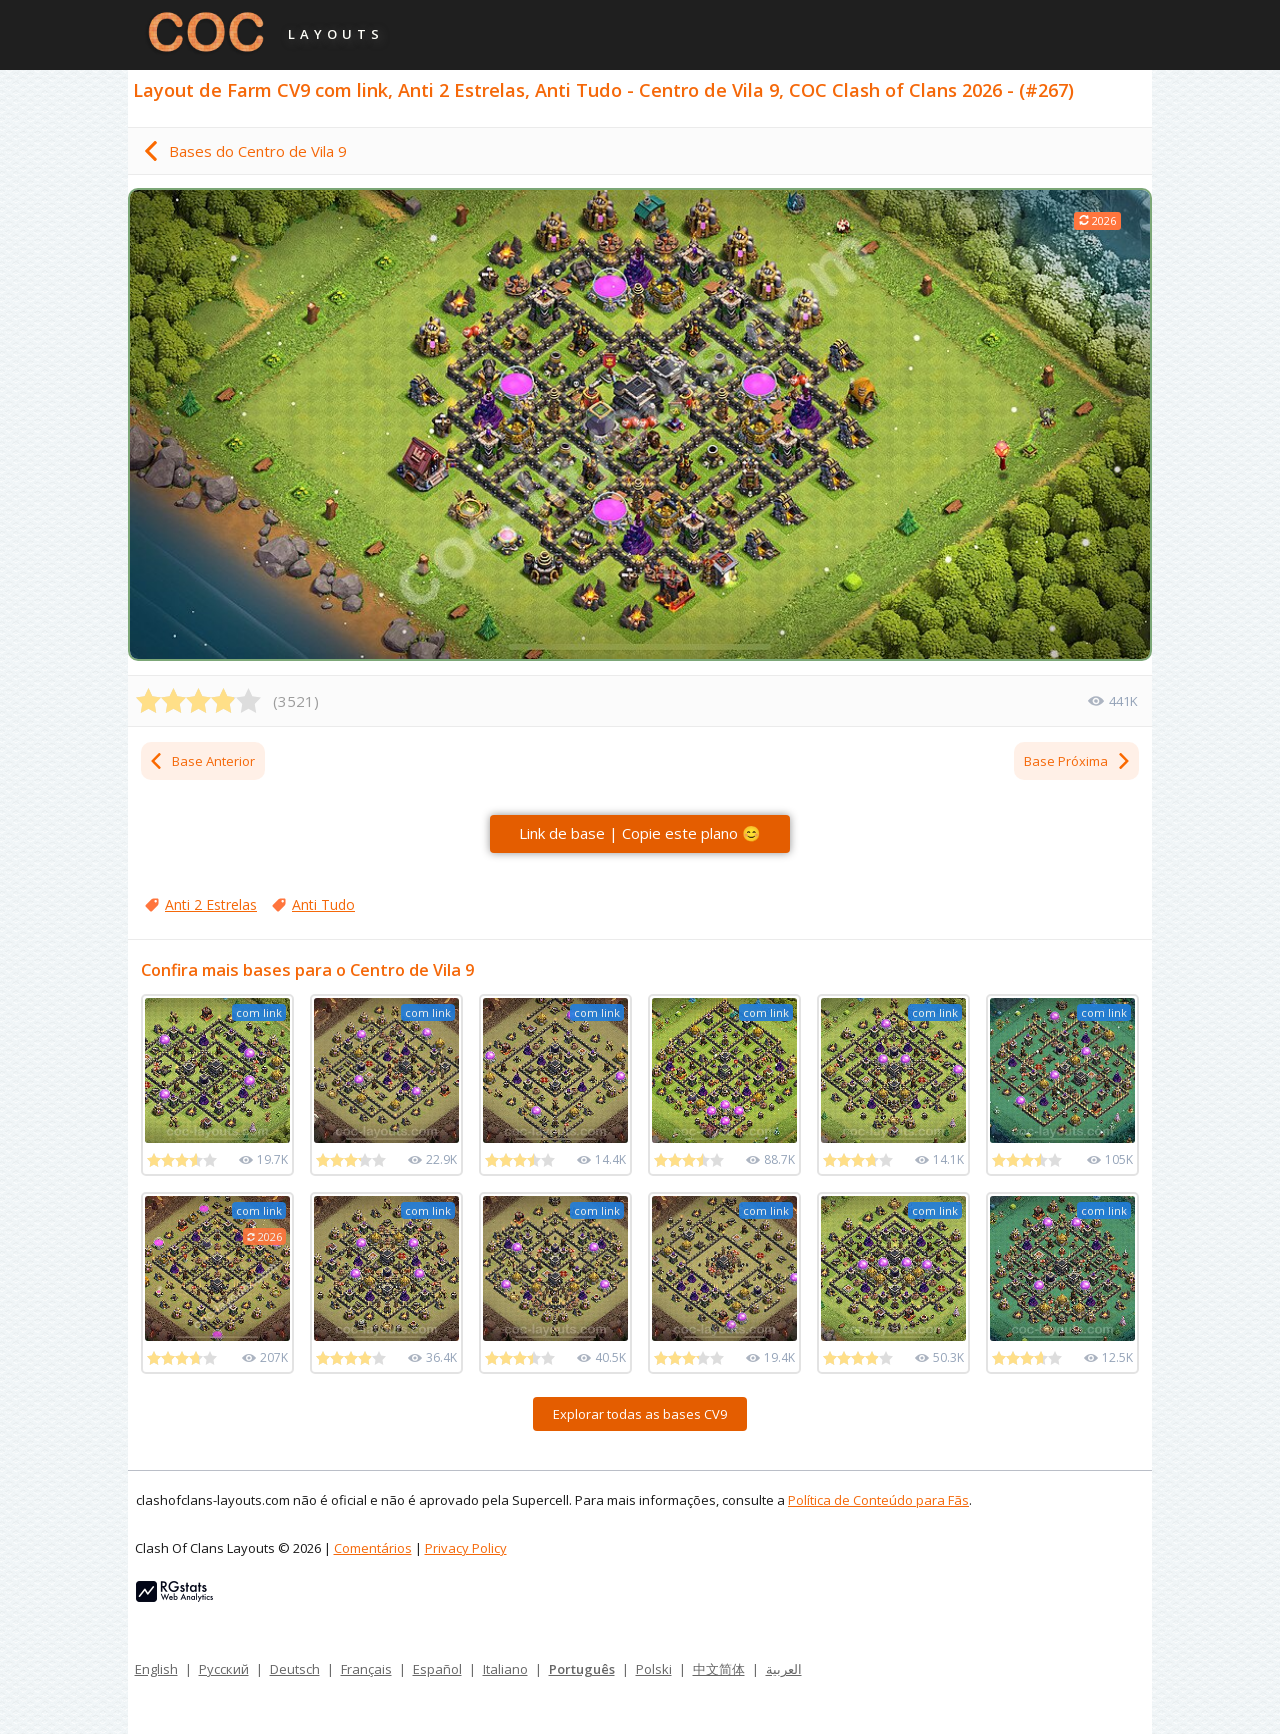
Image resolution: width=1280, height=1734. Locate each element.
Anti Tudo (323, 904)
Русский (224, 1669)
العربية (784, 1669)
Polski (654, 1669)
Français (366, 1669)
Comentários (373, 1548)
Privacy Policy (466, 1548)
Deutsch (295, 1669)
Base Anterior (201, 761)
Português (582, 1669)
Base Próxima (1078, 761)
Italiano (505, 1669)
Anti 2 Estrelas (211, 904)
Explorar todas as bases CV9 (640, 1414)
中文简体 (719, 1669)
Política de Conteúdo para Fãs (878, 1500)
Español (437, 1669)
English (156, 1669)
